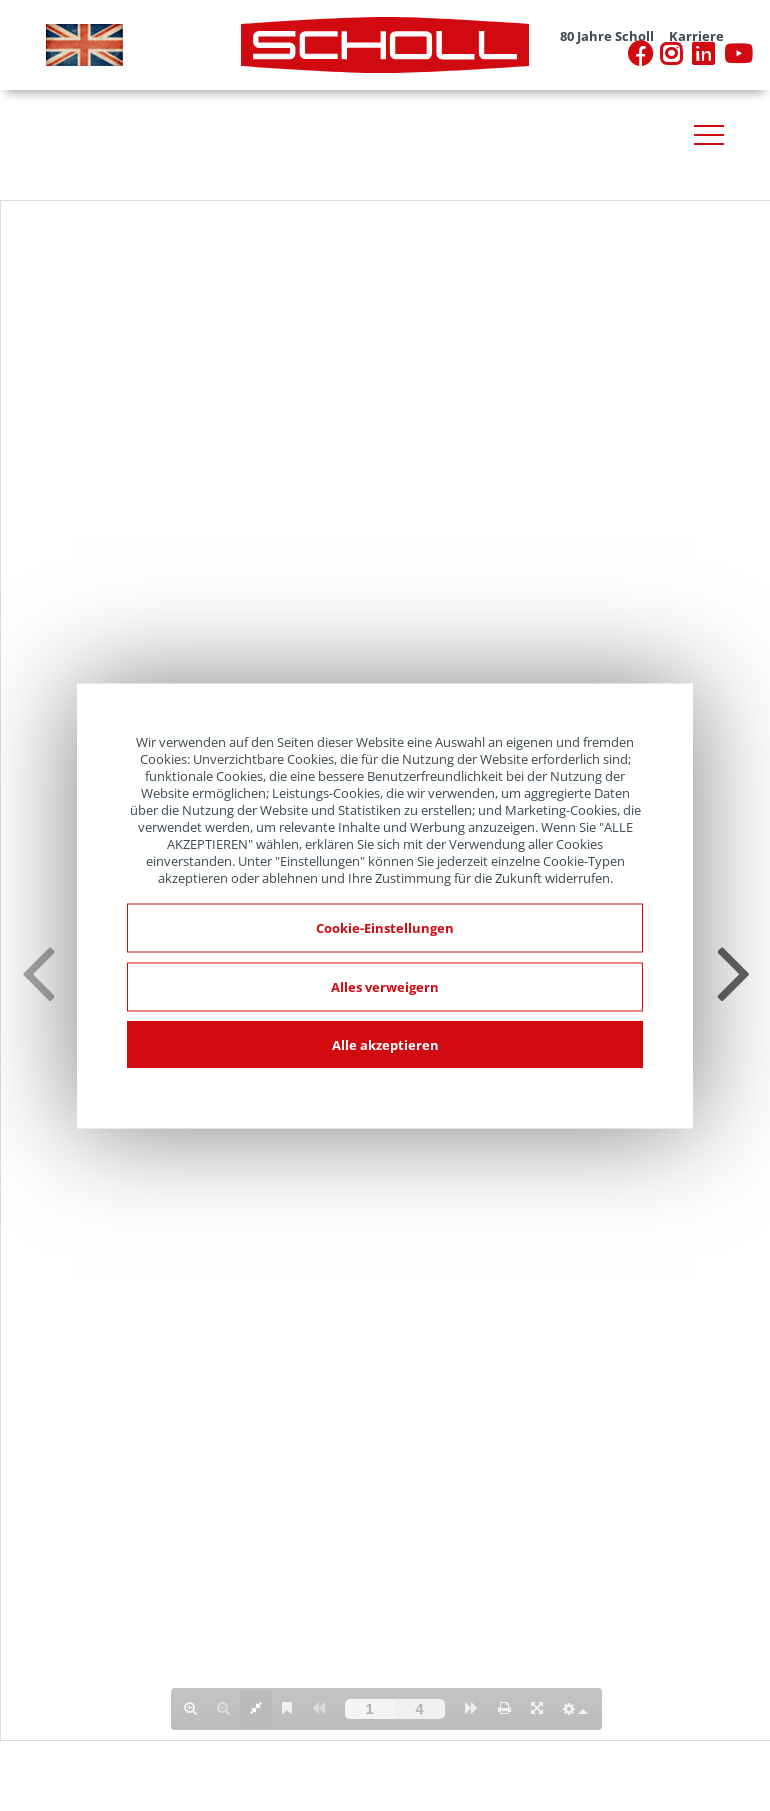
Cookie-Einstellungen (385, 927)
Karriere (696, 36)
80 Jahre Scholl (607, 36)
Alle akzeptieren (385, 1044)
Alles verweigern (385, 986)
